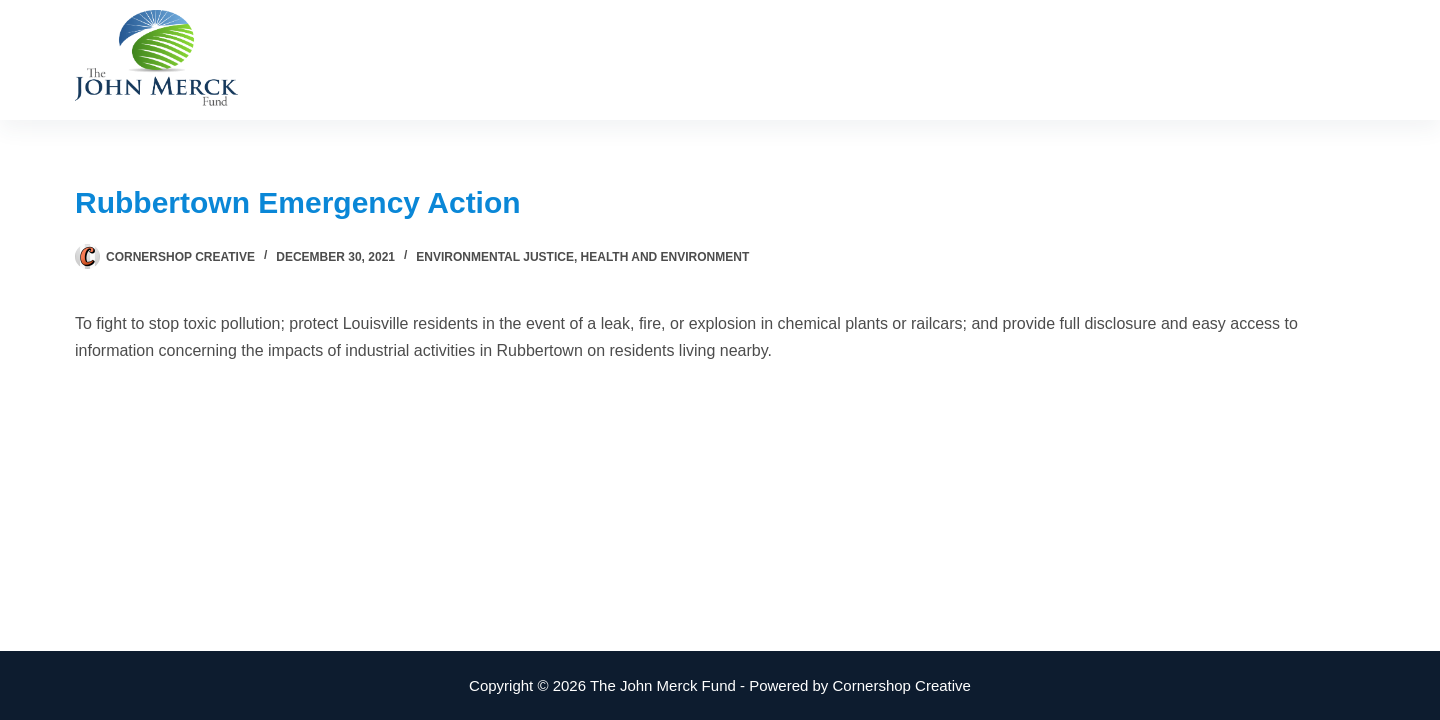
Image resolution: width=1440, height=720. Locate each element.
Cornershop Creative (902, 685)
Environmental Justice (495, 257)
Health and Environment (665, 257)
